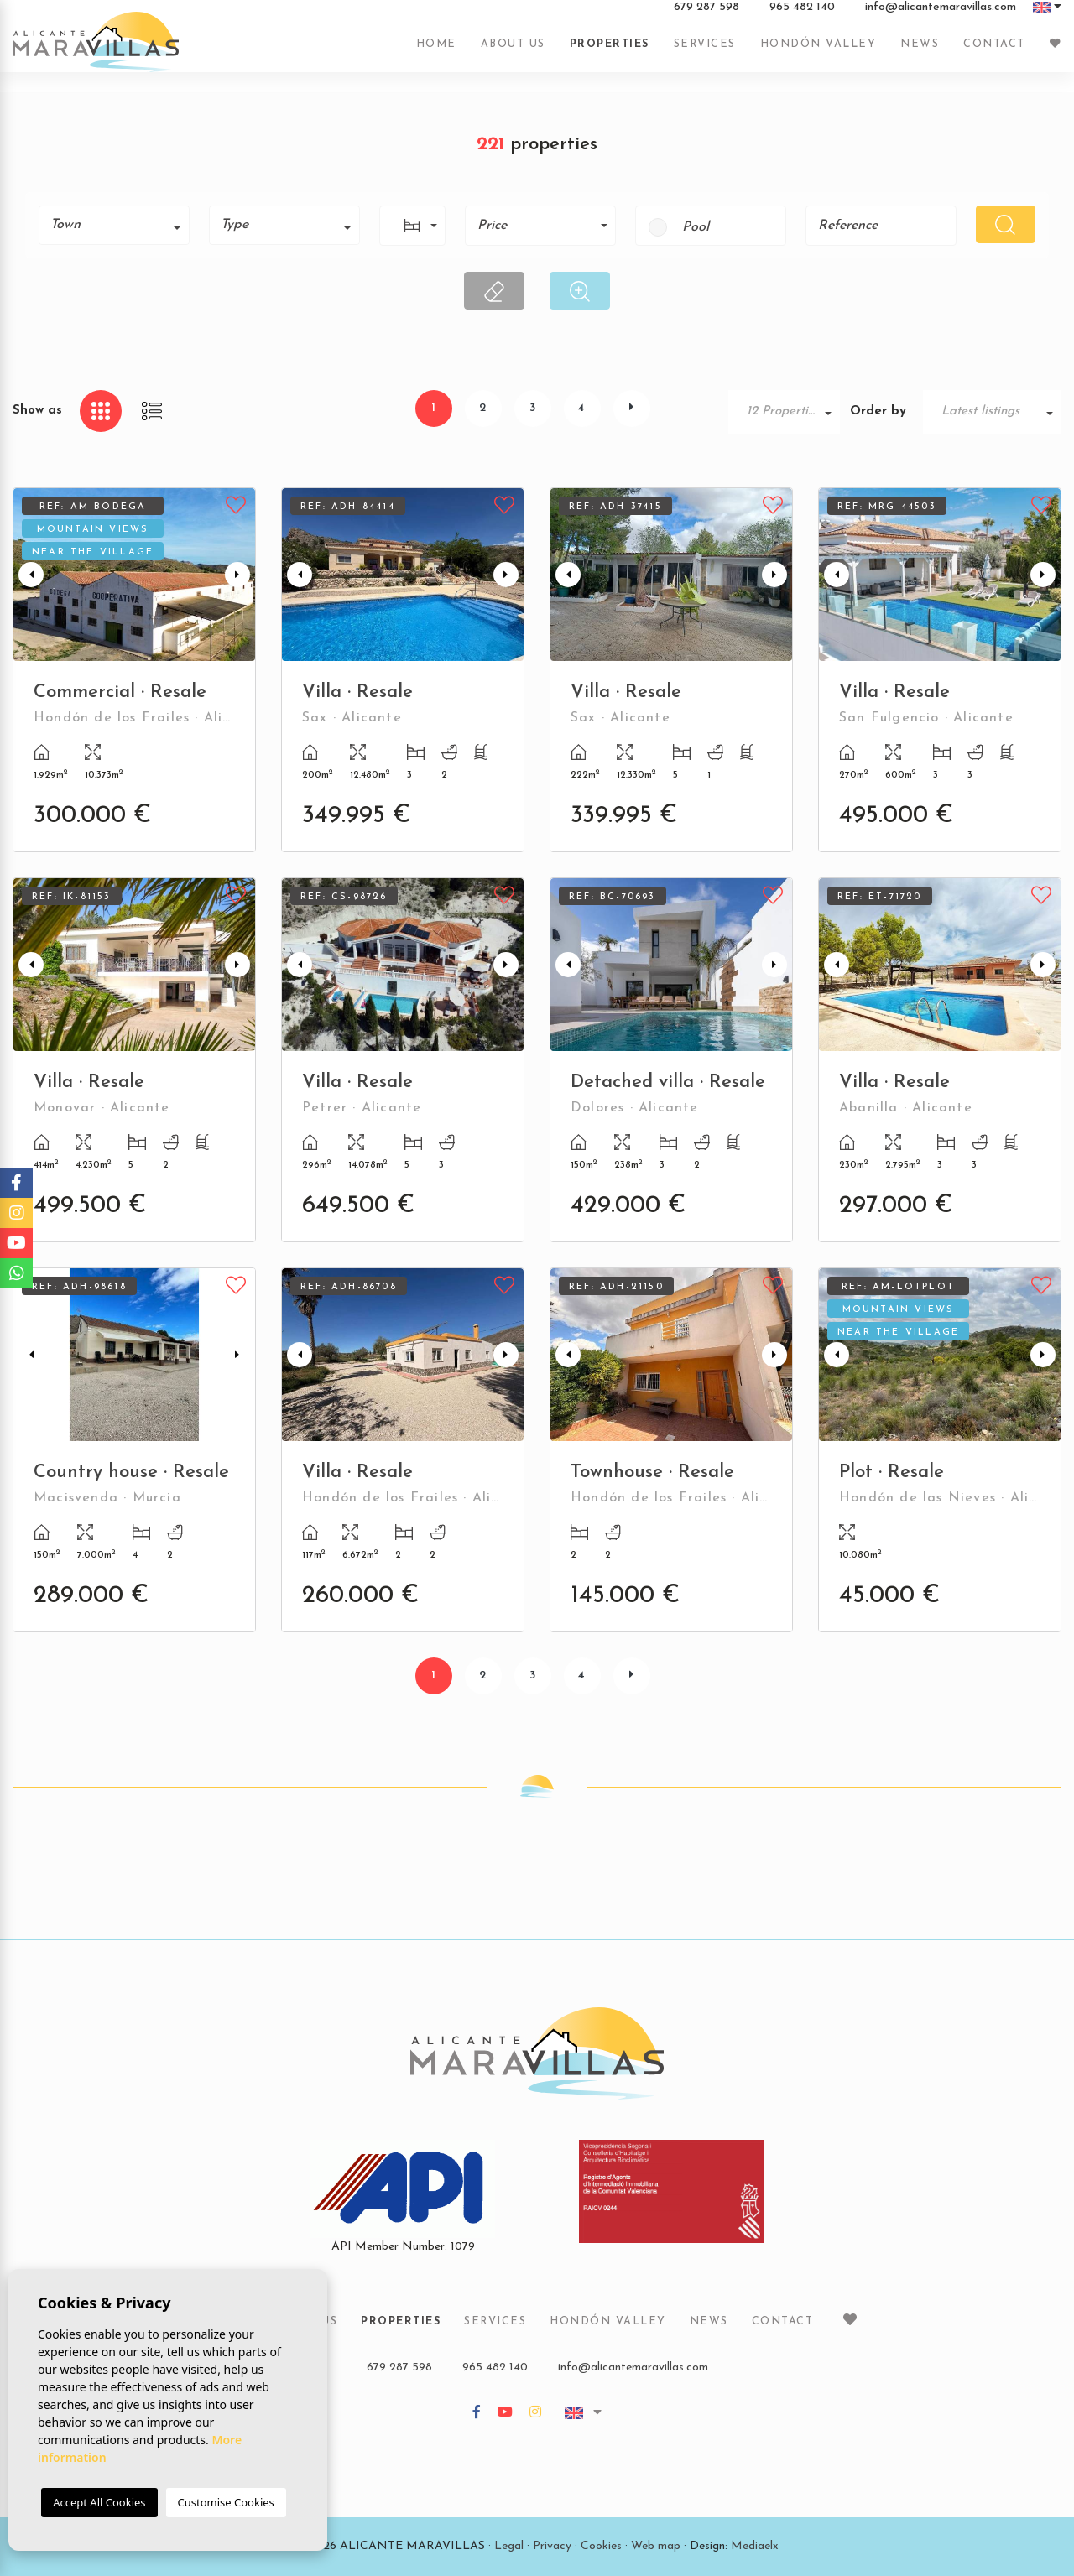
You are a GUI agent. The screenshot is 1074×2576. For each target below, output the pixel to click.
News (919, 53)
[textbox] (120, 225)
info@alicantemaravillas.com (940, 16)
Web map (655, 2546)
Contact (994, 53)
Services (705, 53)
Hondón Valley (818, 53)
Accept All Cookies (99, 2502)
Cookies (601, 2546)
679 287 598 (706, 16)
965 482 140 (802, 16)
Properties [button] (609, 53)
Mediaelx (755, 2546)
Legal (509, 2546)
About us (513, 53)
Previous (29, 574)
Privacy (552, 2546)
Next (239, 574)
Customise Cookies (226, 2502)
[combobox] (114, 225)
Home (436, 53)
